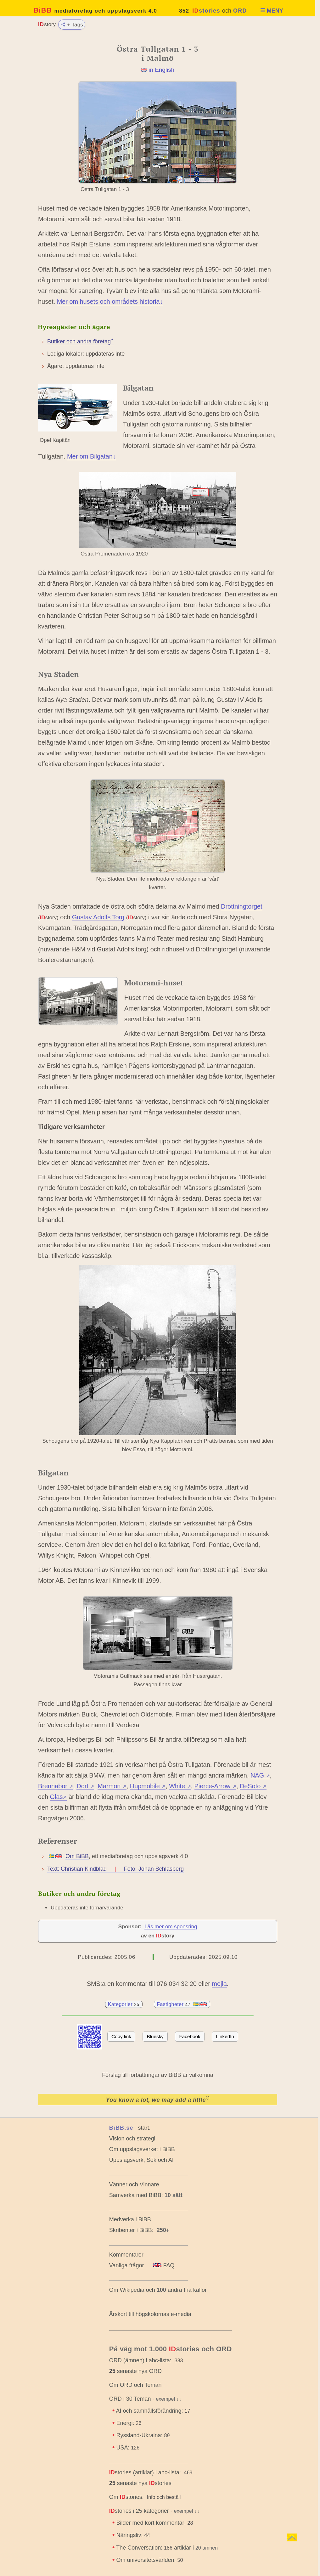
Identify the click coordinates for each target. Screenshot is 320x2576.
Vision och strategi (132, 2138)
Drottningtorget (241, 906)
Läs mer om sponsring (170, 1927)
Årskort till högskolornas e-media (150, 2314)
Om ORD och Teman (135, 2385)
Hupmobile (148, 1786)
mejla (219, 1983)
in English (161, 69)
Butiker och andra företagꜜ (80, 341)
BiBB (95, 10)
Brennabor (55, 1786)
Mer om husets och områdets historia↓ (110, 301)
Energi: (128, 2423)
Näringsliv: (133, 2535)
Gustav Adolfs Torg (98, 917)
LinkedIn (225, 2036)
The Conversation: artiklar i (167, 2548)
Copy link (121, 2036)
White (180, 1786)
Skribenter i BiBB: (139, 2230)
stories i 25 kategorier (139, 2511)
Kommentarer (126, 2255)
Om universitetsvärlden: (149, 2560)
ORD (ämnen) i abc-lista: (140, 2360)
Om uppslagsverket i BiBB (142, 2149)
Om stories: (126, 2497)
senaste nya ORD (135, 2371)
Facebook (189, 2036)
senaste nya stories (140, 2483)
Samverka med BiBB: (136, 2195)
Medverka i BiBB (130, 2219)
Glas (58, 1796)
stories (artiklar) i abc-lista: (145, 2472)
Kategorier (124, 2004)
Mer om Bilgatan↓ (91, 456)
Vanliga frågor (126, 2265)
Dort (85, 1786)
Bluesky (155, 2036)
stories (206, 11)
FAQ (163, 2265)
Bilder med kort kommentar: (154, 2523)
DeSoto (253, 1786)
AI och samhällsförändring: (153, 2411)
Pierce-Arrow (215, 1786)
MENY (271, 11)
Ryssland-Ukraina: (143, 2435)
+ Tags (71, 24)
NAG (260, 1775)
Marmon (112, 1786)
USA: (127, 2447)
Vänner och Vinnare (134, 2184)
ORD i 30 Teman (130, 2399)
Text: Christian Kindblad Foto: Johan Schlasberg (115, 1869)
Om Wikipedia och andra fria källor (158, 2290)
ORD (240, 11)
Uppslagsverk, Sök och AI (141, 2160)
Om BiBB (77, 1856)
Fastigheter (182, 2004)
